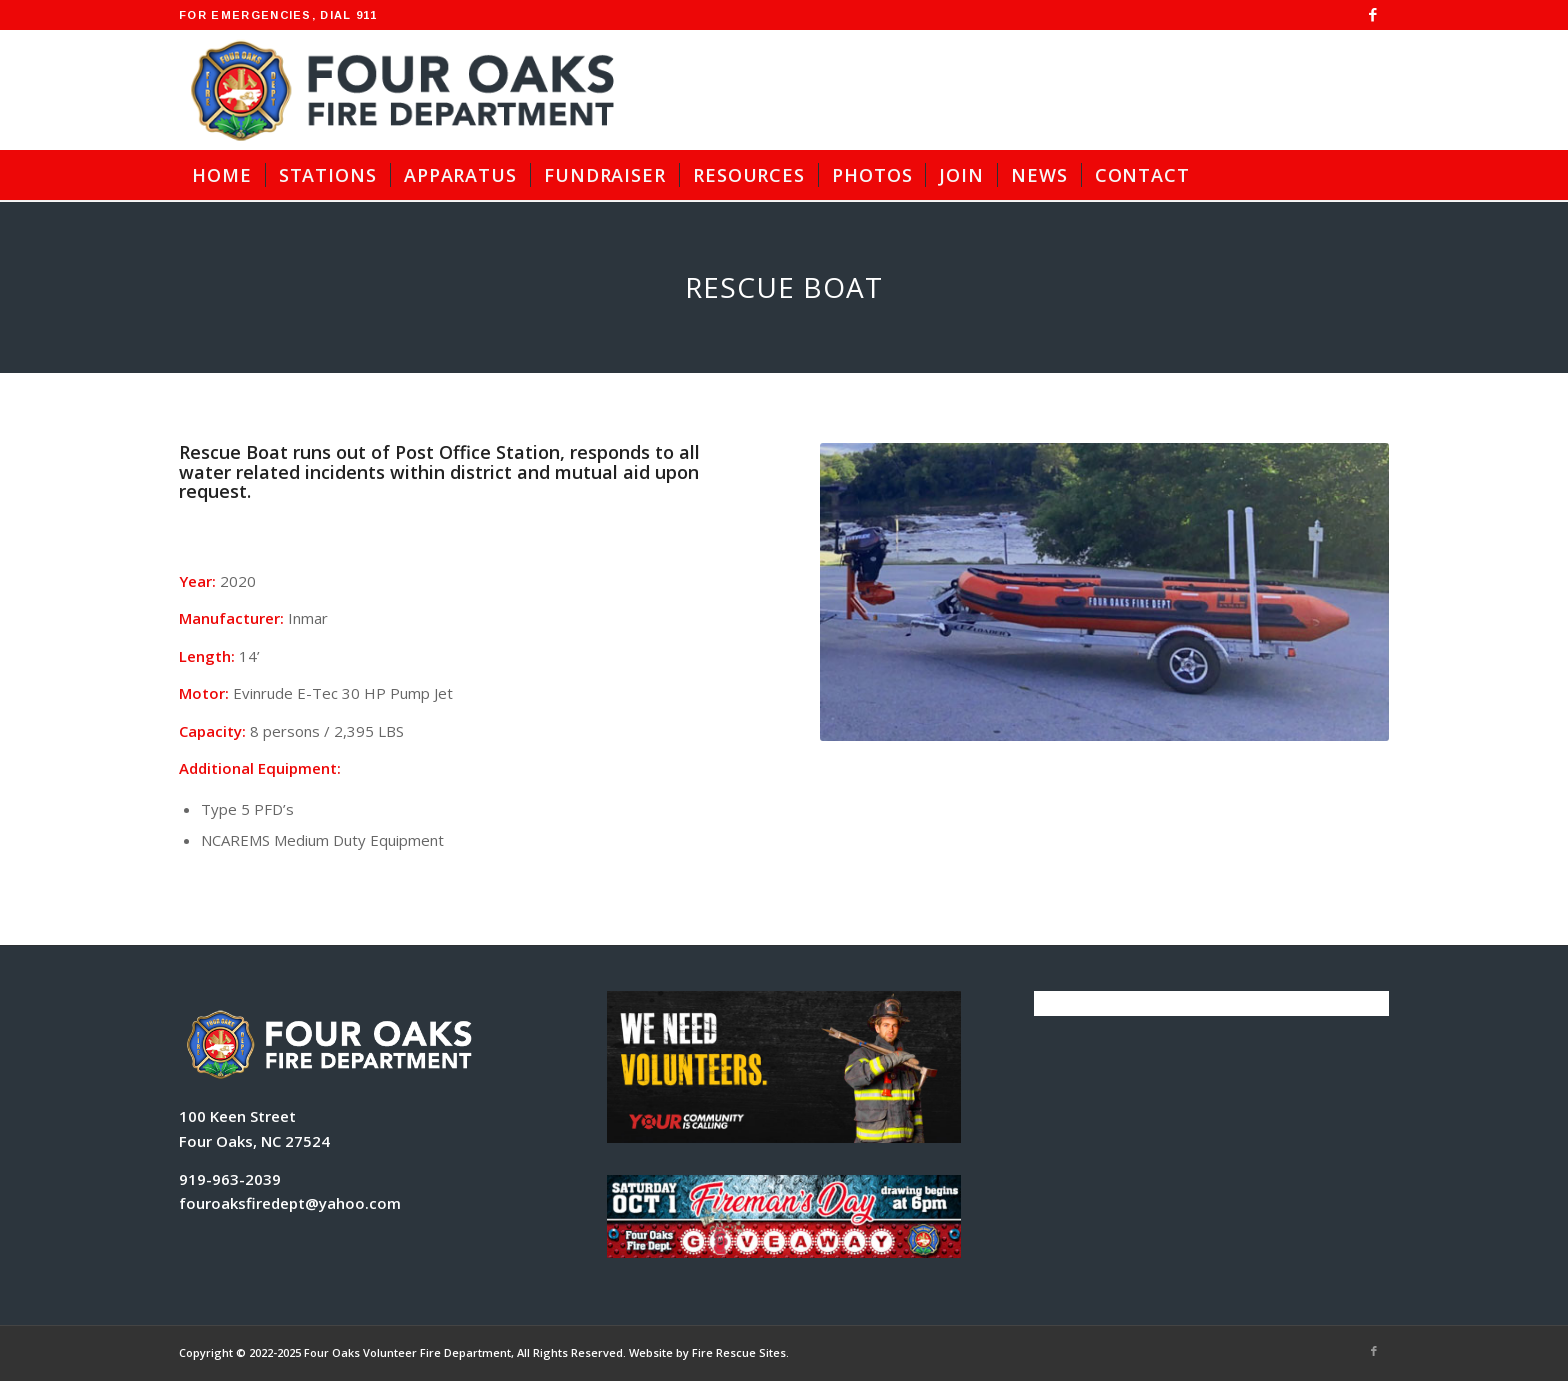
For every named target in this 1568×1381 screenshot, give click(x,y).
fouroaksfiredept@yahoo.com (290, 1203)
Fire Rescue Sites (739, 1352)
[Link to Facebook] (1374, 15)
